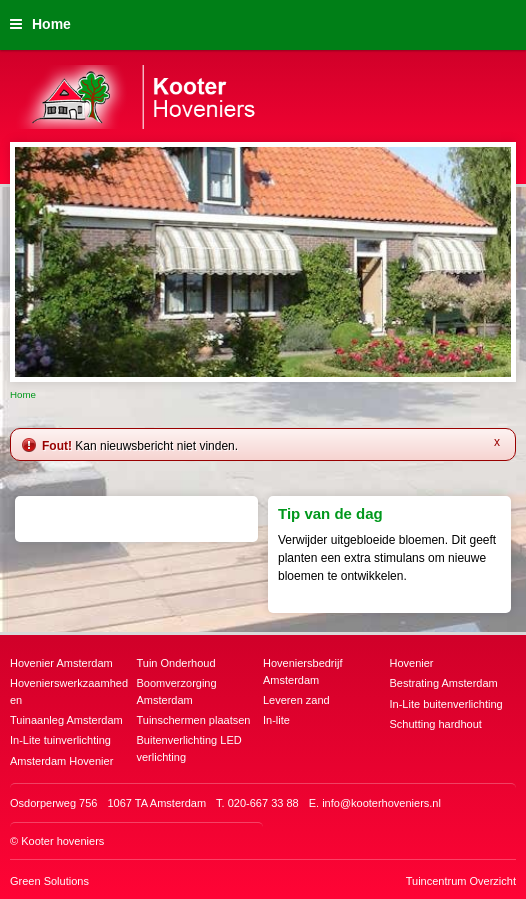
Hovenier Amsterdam (61, 663)
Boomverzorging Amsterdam (177, 691)
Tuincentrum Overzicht (461, 881)
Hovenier (412, 663)
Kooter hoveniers (62, 841)
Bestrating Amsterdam (444, 683)
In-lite (276, 720)
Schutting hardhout (436, 724)
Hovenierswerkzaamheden (69, 691)
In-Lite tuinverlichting (60, 740)
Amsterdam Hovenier (61, 761)
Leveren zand (296, 700)
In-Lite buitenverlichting (446, 704)
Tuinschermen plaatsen (194, 720)
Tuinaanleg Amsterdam (66, 720)
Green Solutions (49, 881)
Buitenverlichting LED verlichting (189, 748)
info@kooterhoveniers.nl (381, 803)
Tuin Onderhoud (176, 663)
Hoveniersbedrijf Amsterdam (302, 671)
